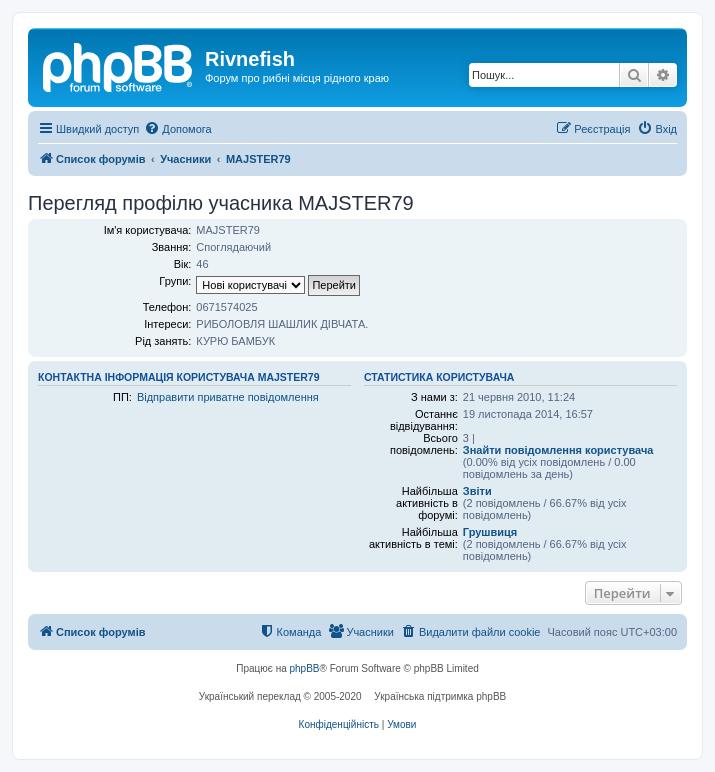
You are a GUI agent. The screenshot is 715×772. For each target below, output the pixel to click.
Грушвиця (490, 532)
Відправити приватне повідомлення (228, 397)
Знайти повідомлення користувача (558, 450)
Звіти (477, 491)
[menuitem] (177, 129)
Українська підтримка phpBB (440, 696)
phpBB (305, 668)
